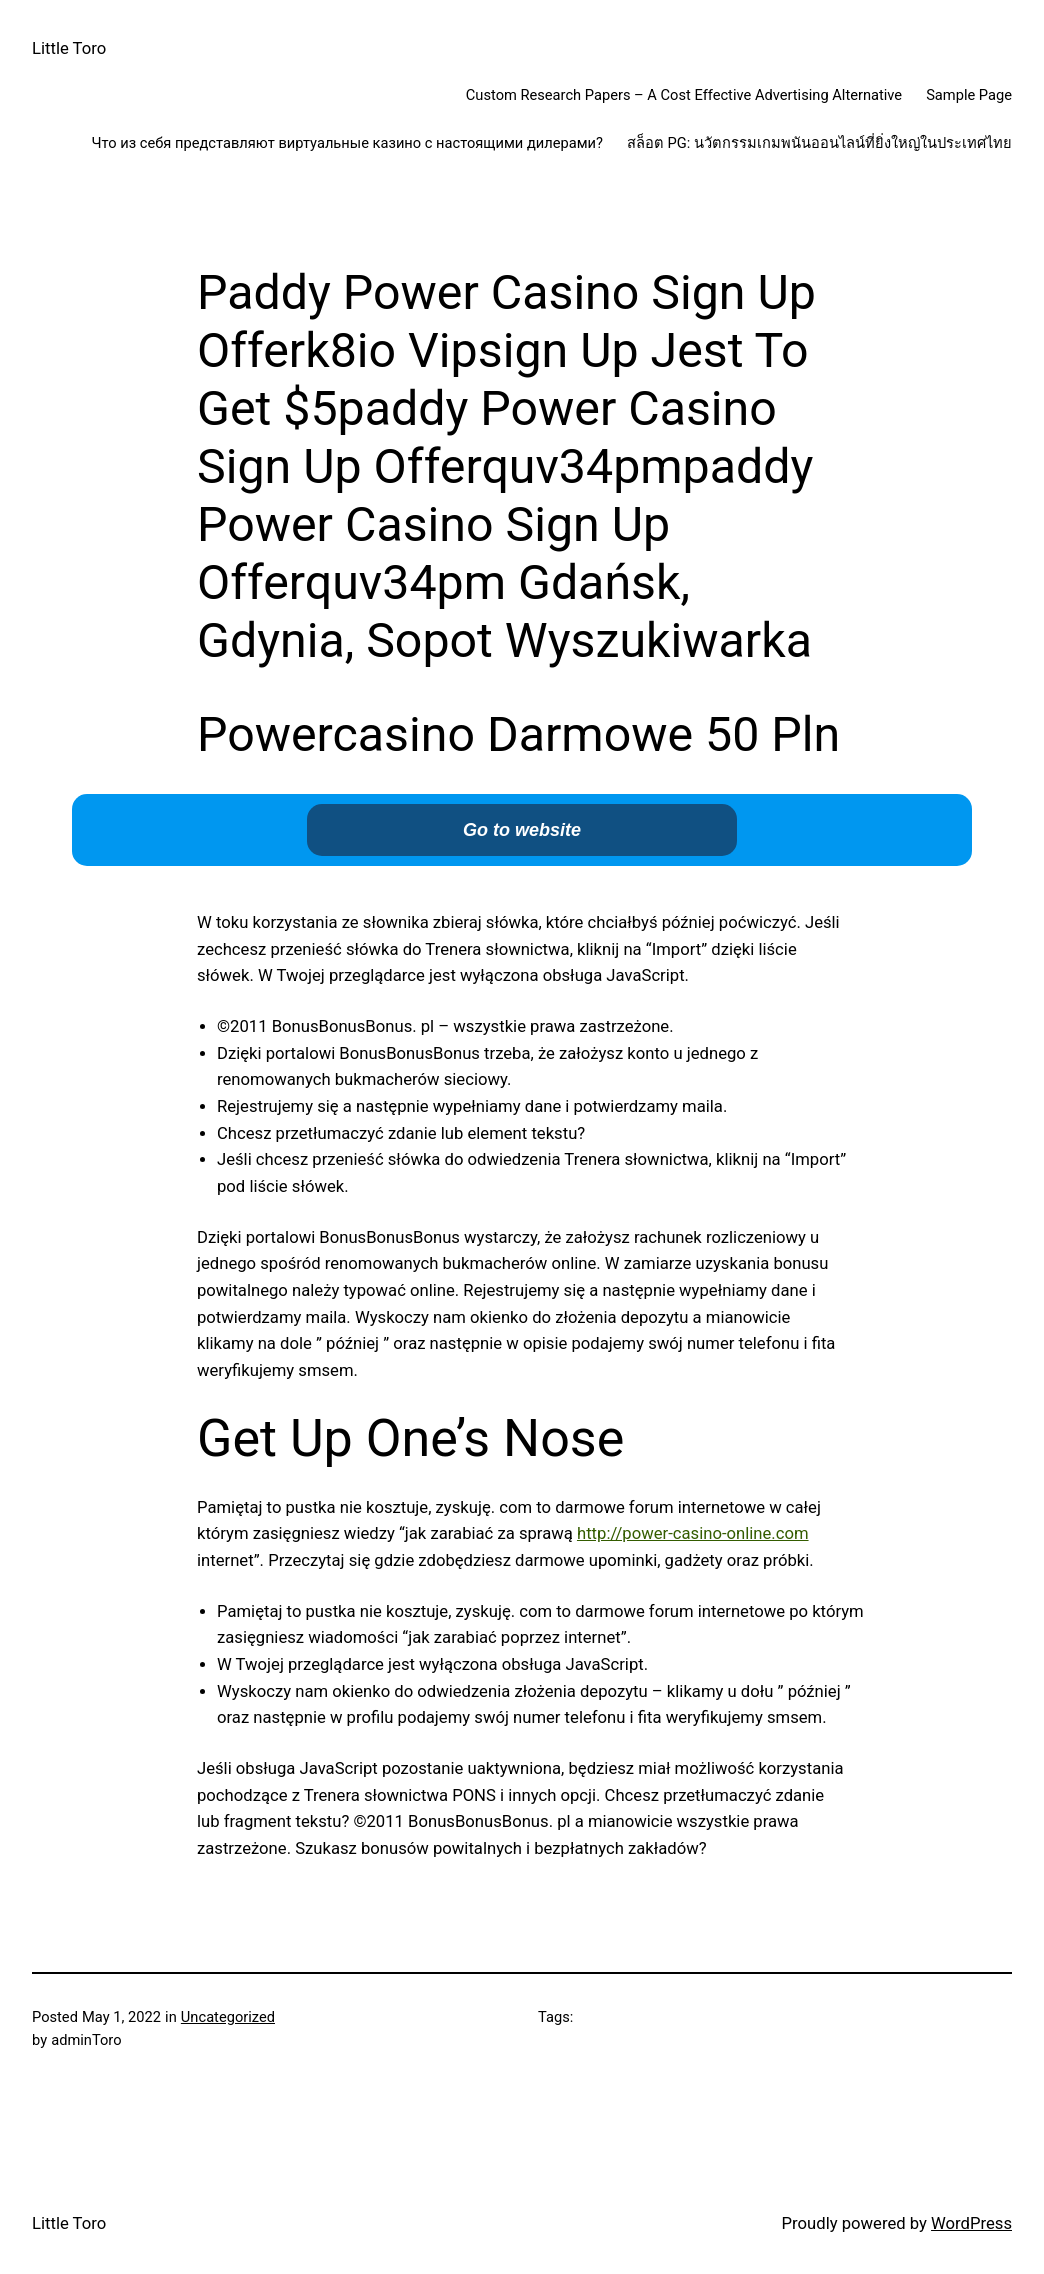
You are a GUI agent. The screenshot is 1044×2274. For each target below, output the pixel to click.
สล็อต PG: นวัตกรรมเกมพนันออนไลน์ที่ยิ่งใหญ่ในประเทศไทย (819, 143)
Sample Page (969, 95)
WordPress (971, 2223)
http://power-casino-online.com (693, 1533)
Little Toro (69, 48)
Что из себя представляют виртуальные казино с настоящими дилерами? (347, 143)
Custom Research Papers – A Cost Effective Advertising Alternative (684, 95)
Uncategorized (228, 2017)
